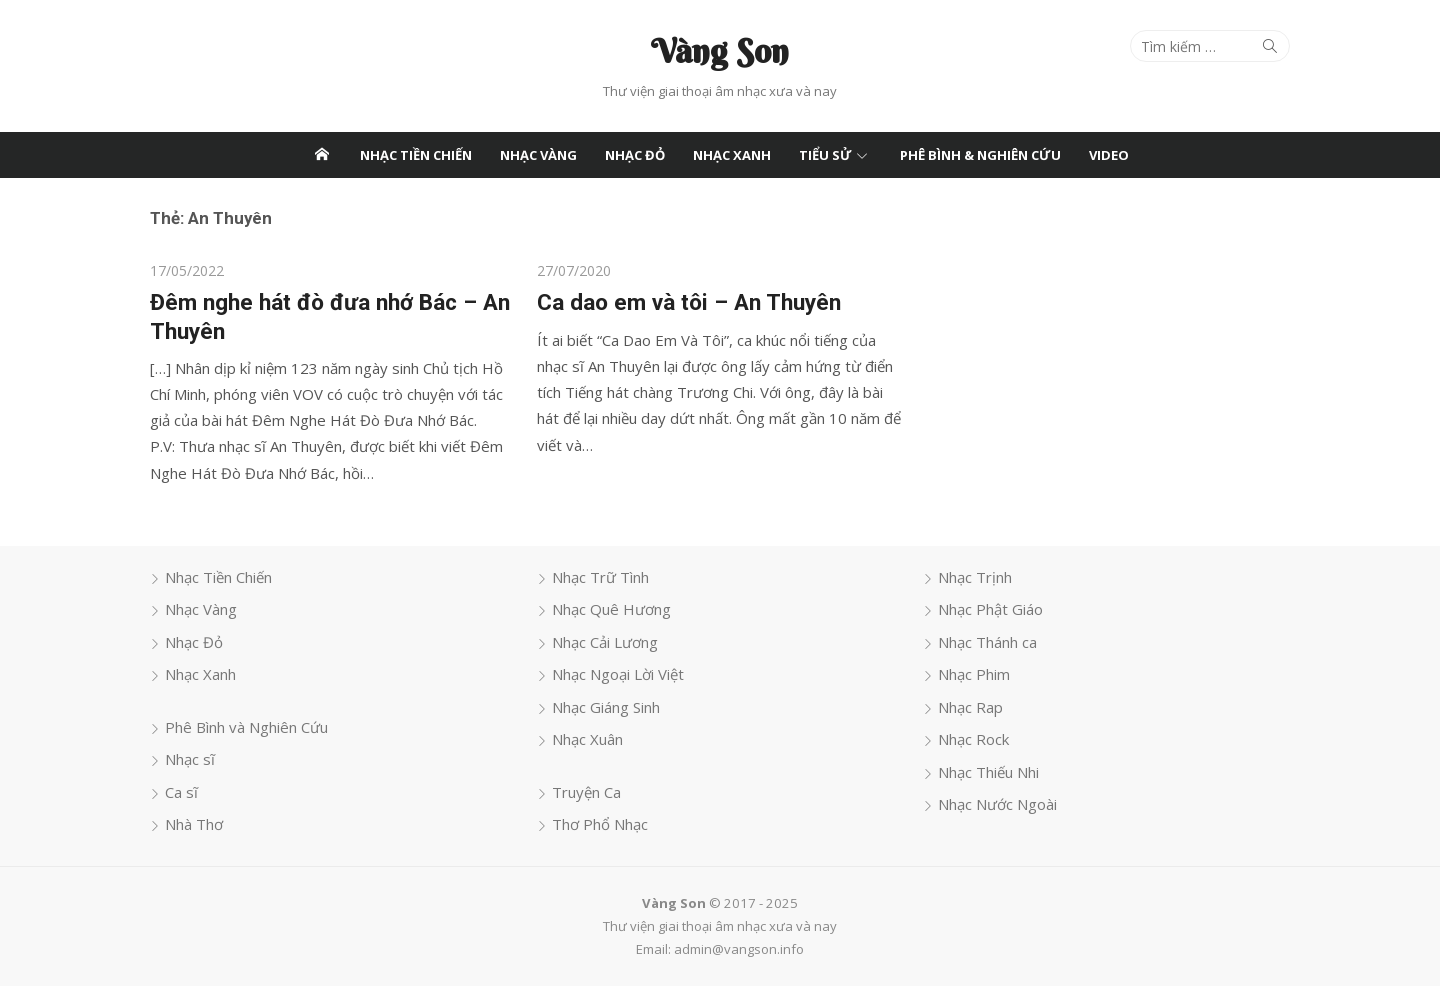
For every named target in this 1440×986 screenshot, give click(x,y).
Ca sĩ (181, 792)
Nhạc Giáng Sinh (606, 707)
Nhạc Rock (973, 739)
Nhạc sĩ (190, 759)
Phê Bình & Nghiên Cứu (980, 155)
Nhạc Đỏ (635, 155)
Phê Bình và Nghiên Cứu (246, 727)
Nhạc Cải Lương (605, 642)
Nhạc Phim (974, 674)
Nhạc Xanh (732, 155)
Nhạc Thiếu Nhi (988, 772)
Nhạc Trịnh (975, 577)
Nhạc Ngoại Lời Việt (618, 674)
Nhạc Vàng (538, 155)
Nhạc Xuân (587, 739)
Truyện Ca (586, 792)
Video (1109, 155)
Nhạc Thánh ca (987, 642)
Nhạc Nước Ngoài (997, 804)
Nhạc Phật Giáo (990, 609)
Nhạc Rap (970, 707)
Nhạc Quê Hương (611, 609)
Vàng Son (720, 51)
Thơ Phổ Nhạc (600, 824)
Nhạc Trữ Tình (600, 577)
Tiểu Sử (825, 155)
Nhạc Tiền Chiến (416, 155)
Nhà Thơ (194, 824)
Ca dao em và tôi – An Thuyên (689, 302)
